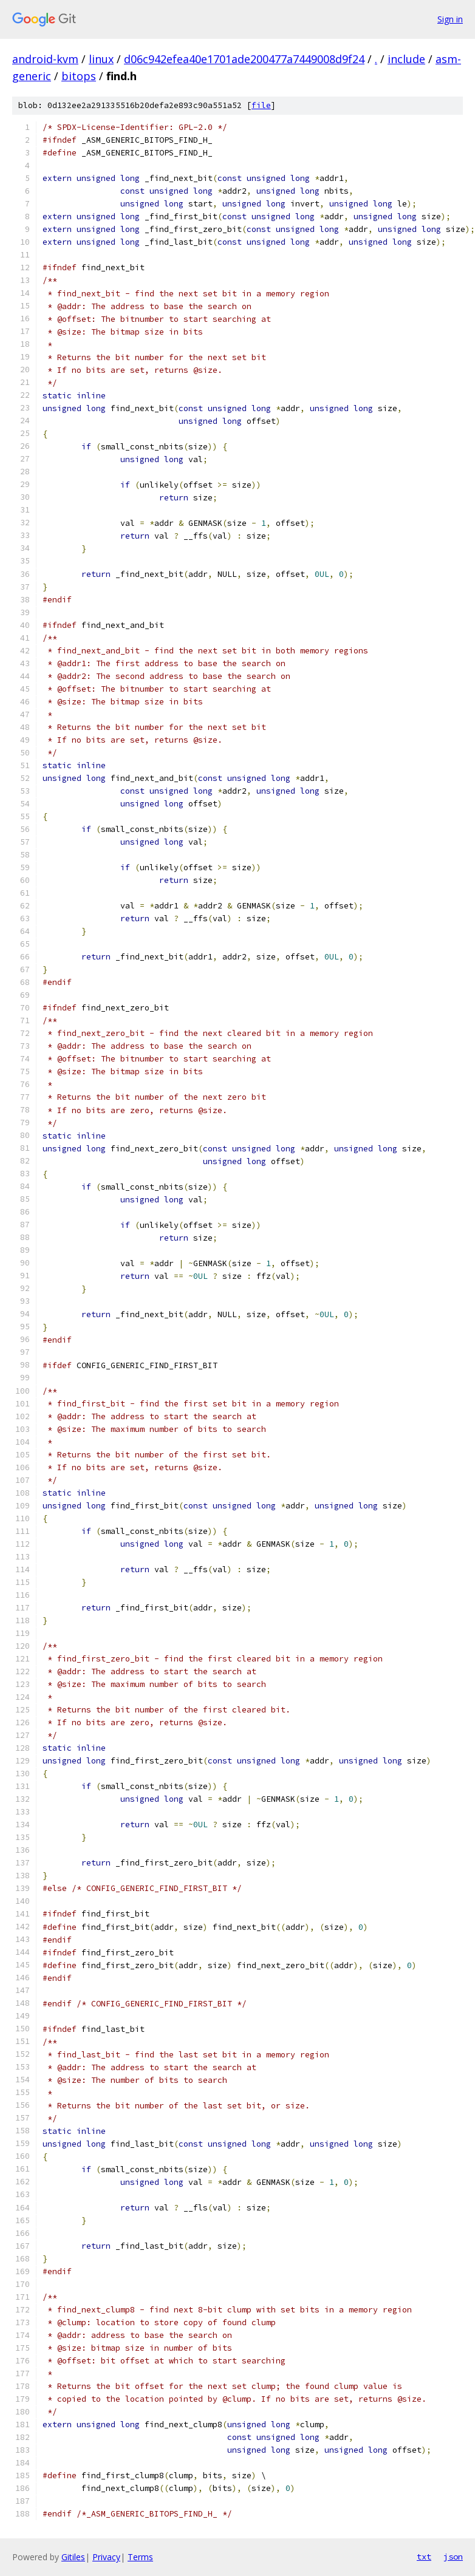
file (261, 105)
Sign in (450, 19)
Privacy (106, 2557)
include (406, 59)
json (453, 2556)
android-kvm (45, 59)
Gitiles (73, 2557)
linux (101, 59)
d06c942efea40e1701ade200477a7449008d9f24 (244, 59)
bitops (78, 76)
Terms (140, 2557)
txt (424, 2556)
